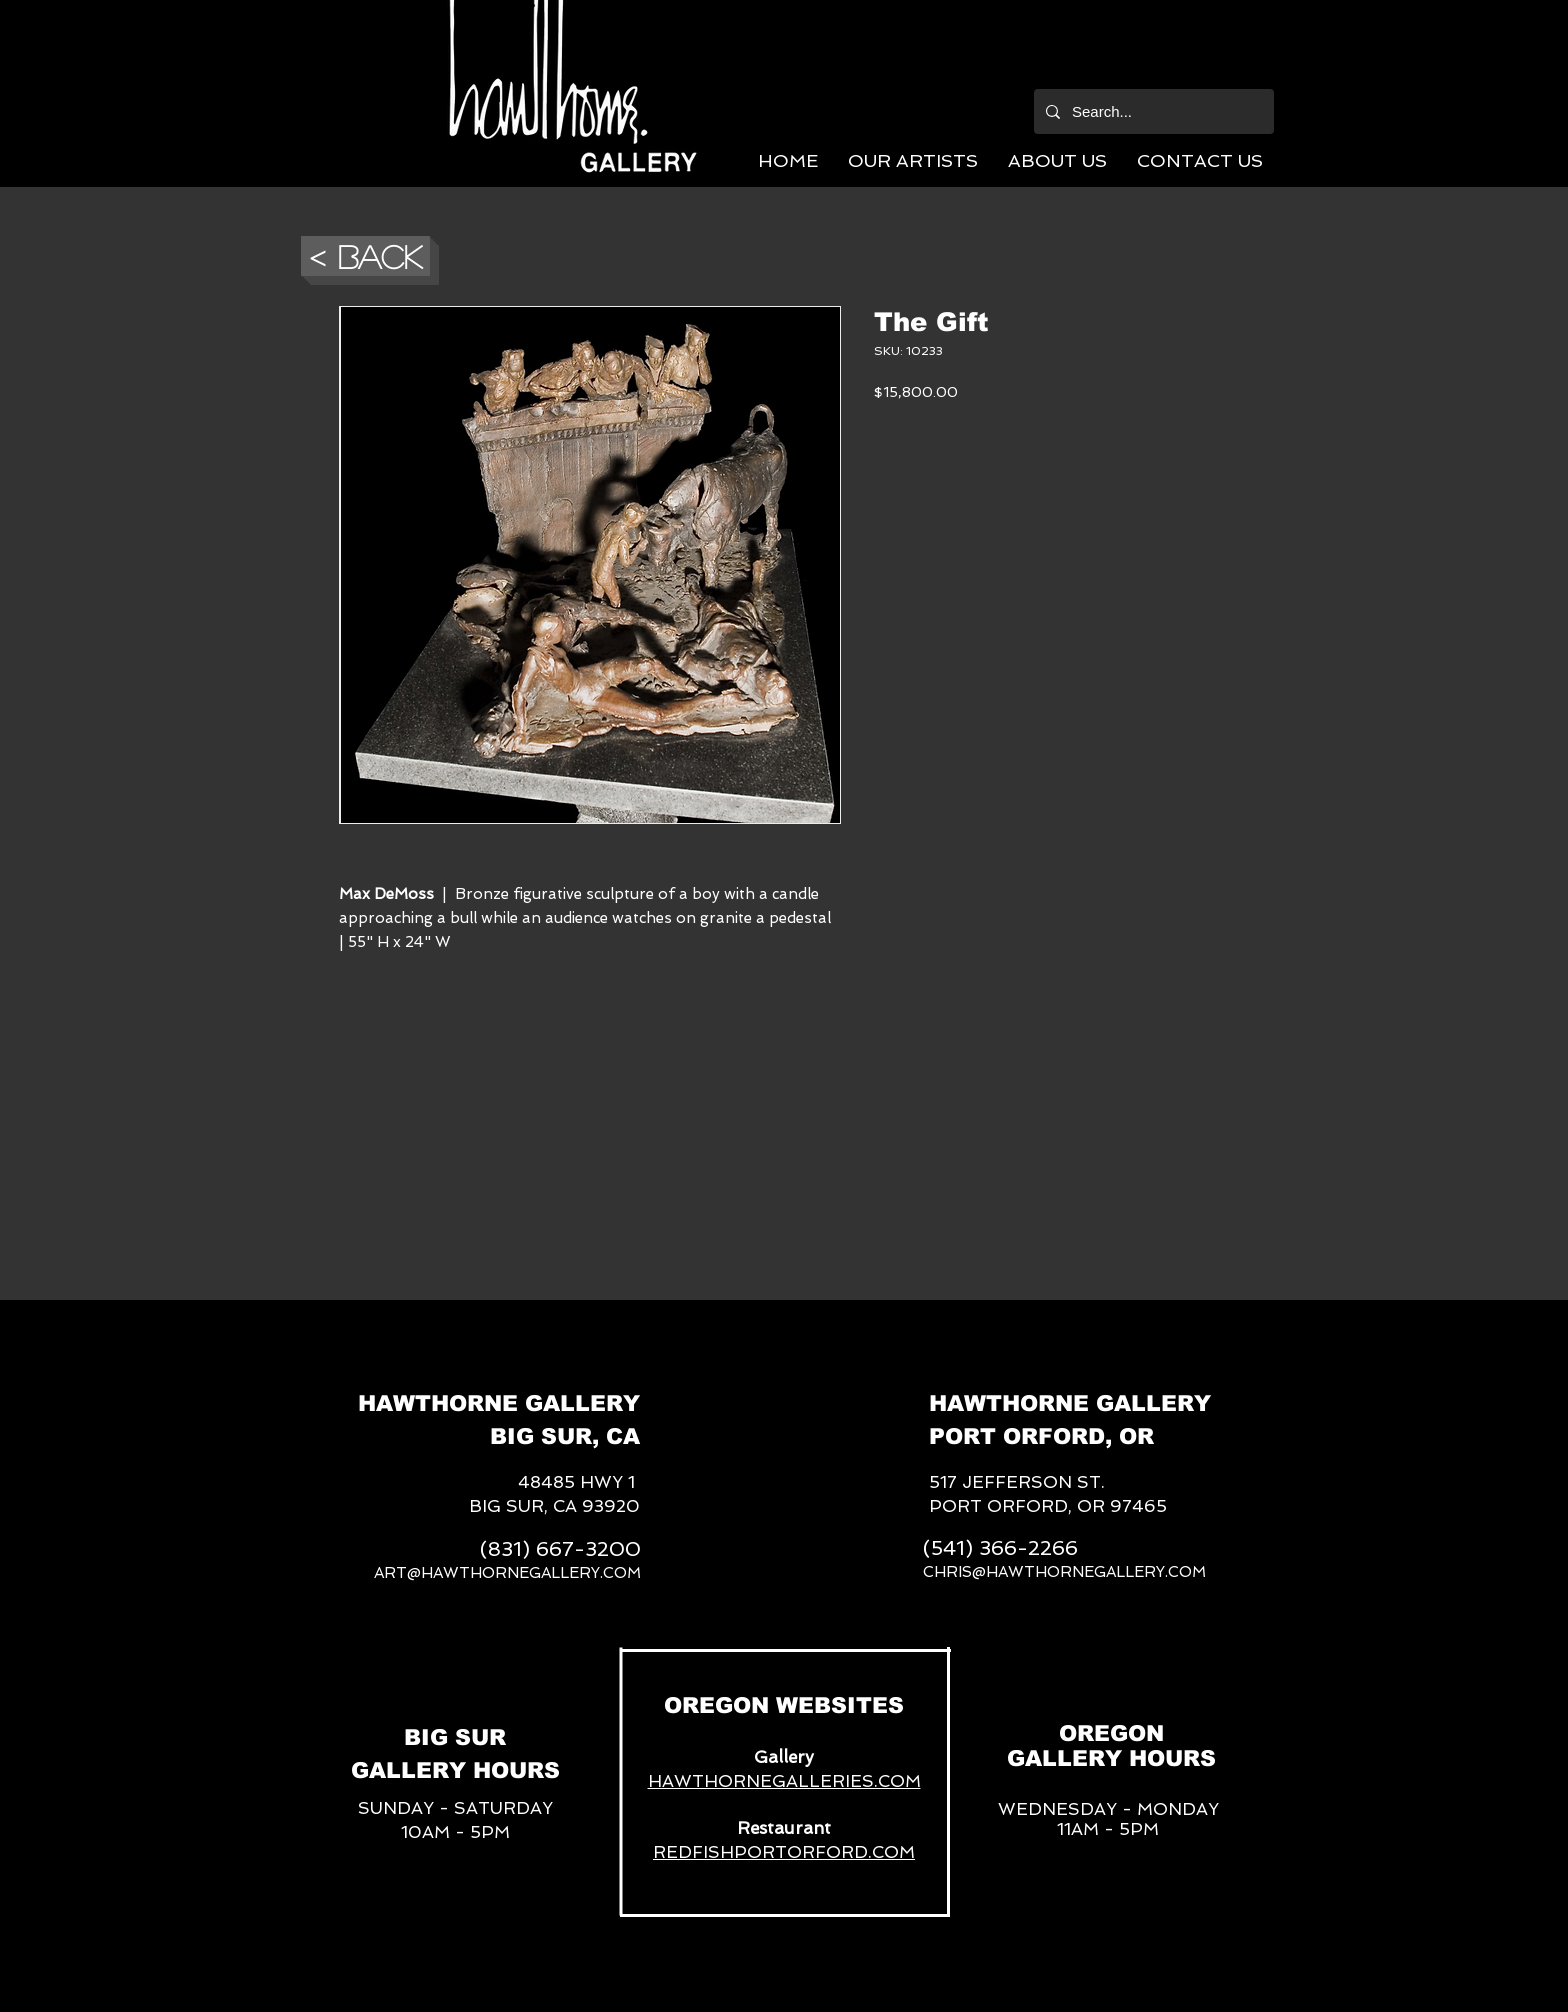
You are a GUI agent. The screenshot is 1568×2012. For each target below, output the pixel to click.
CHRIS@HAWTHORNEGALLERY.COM (1064, 1572)
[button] (913, 160)
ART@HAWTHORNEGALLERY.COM (507, 1573)
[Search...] (1152, 111)
